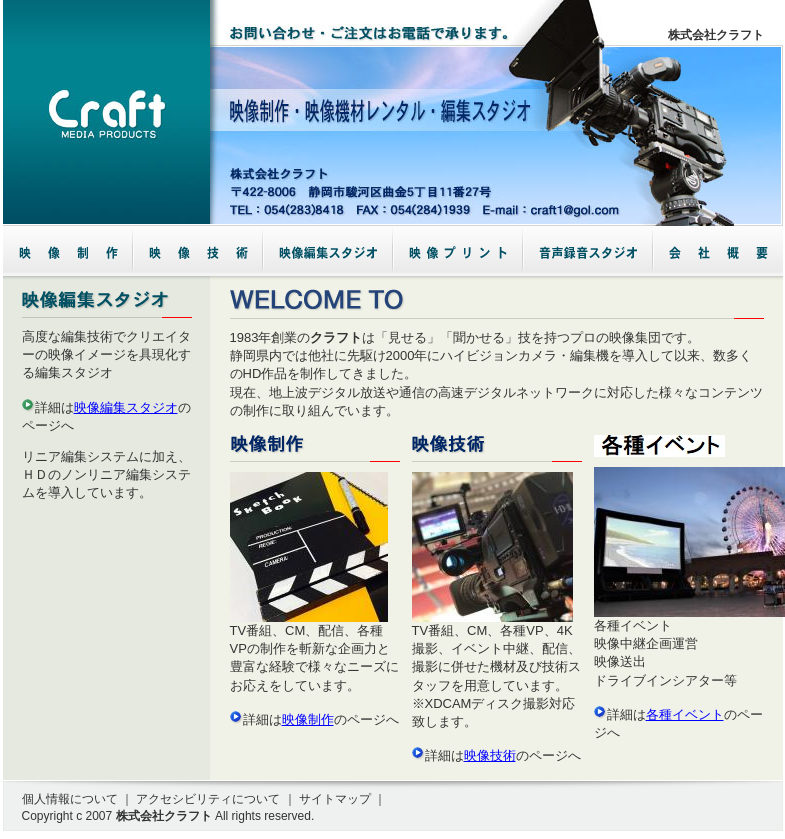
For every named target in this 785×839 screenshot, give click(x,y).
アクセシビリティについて (208, 799)
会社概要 (718, 251)
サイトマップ (335, 799)
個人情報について (70, 799)
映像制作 (308, 719)
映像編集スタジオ (126, 407)
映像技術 (490, 755)
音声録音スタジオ (588, 251)
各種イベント (685, 714)
